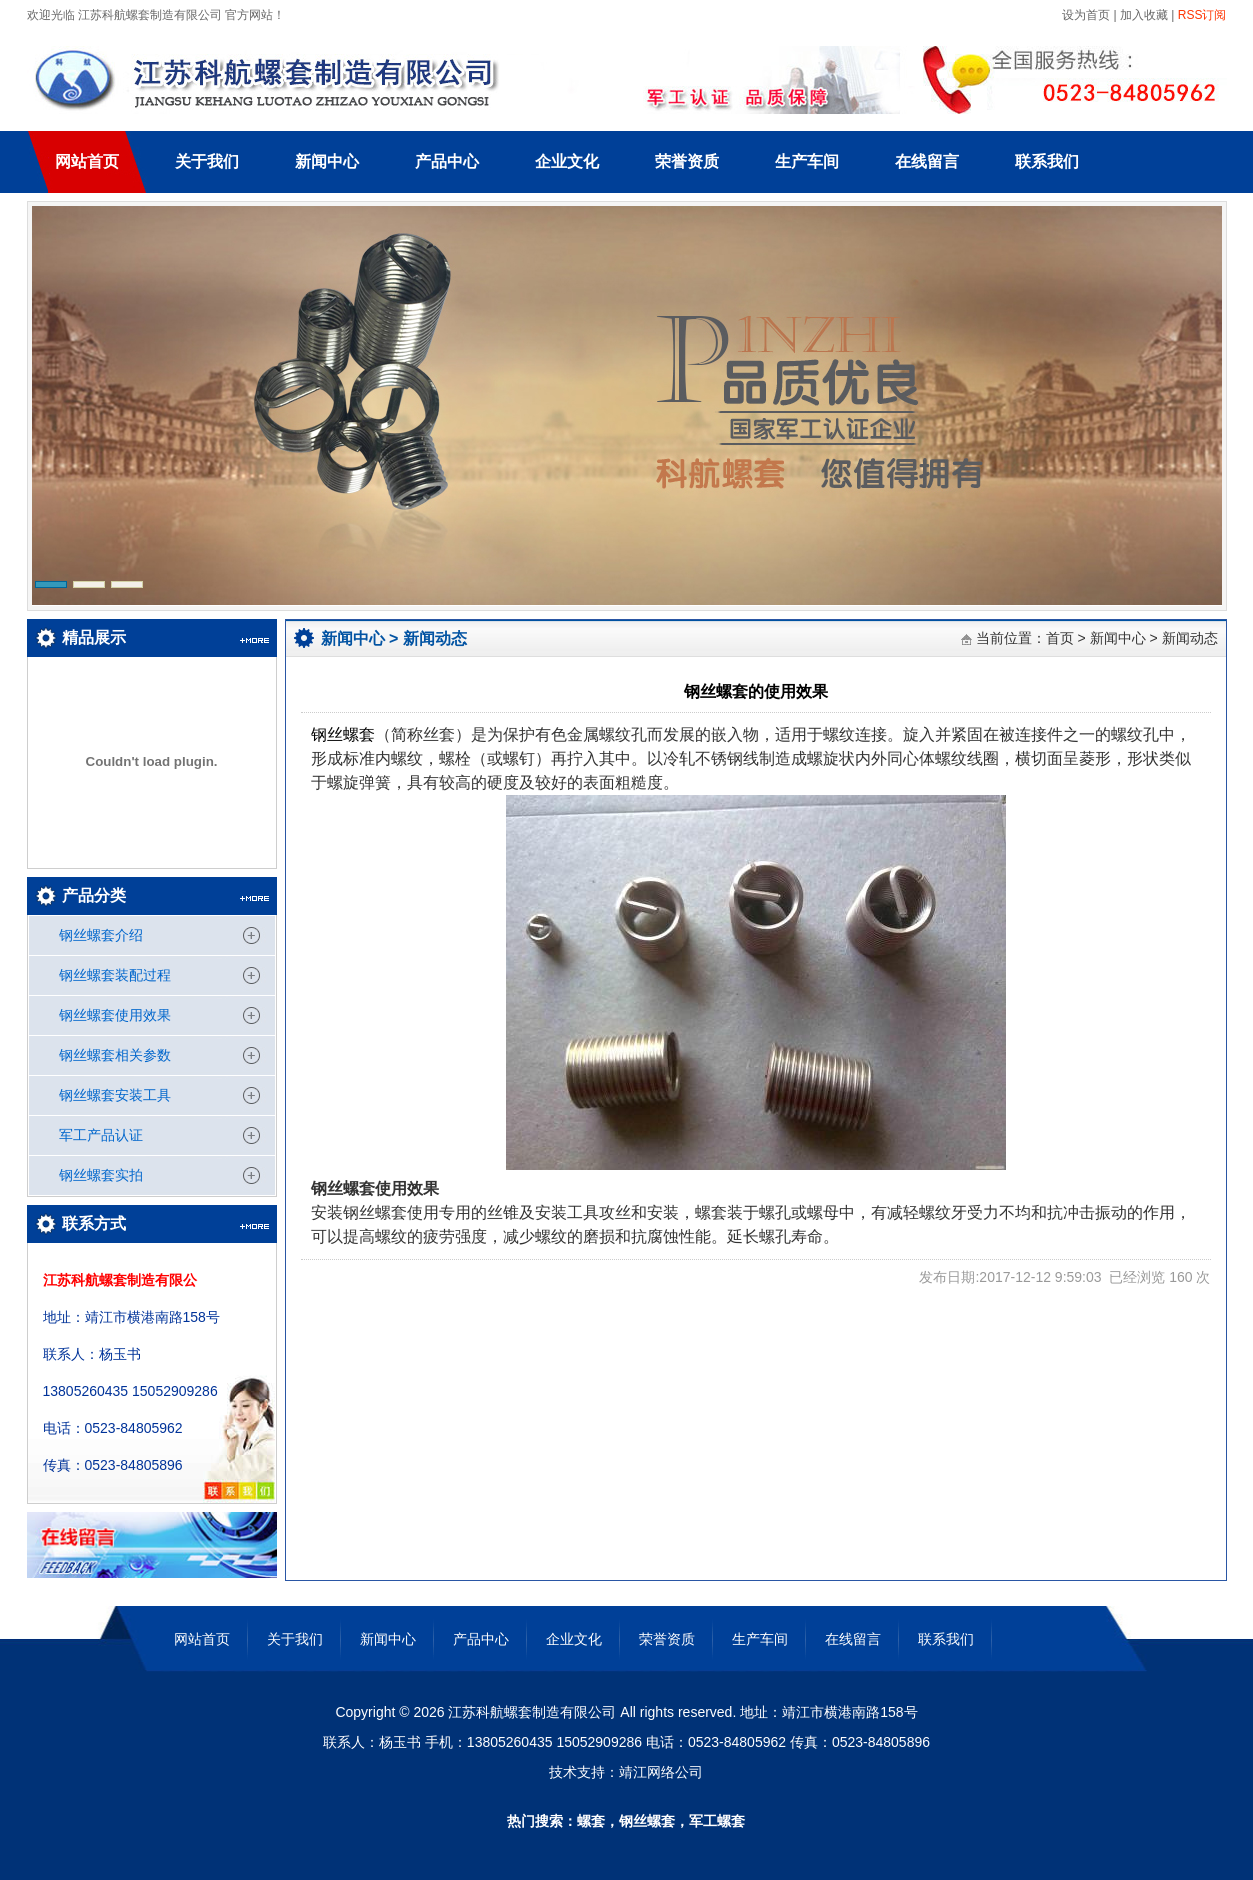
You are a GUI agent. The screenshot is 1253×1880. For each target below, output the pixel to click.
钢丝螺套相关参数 (115, 1055)
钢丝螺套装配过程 (115, 975)
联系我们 (1047, 161)
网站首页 (87, 161)
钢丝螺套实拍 (101, 1175)
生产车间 (807, 161)
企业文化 (567, 161)
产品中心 (447, 161)
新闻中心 (327, 161)
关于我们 (207, 161)
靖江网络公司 (661, 1772)
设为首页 (1084, 15)
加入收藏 (1144, 15)
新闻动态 (435, 638)
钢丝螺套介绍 (101, 935)
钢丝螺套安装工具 (115, 1095)
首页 (1060, 638)
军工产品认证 (101, 1135)
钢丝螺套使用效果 (115, 1015)
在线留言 (927, 161)
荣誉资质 (687, 161)
